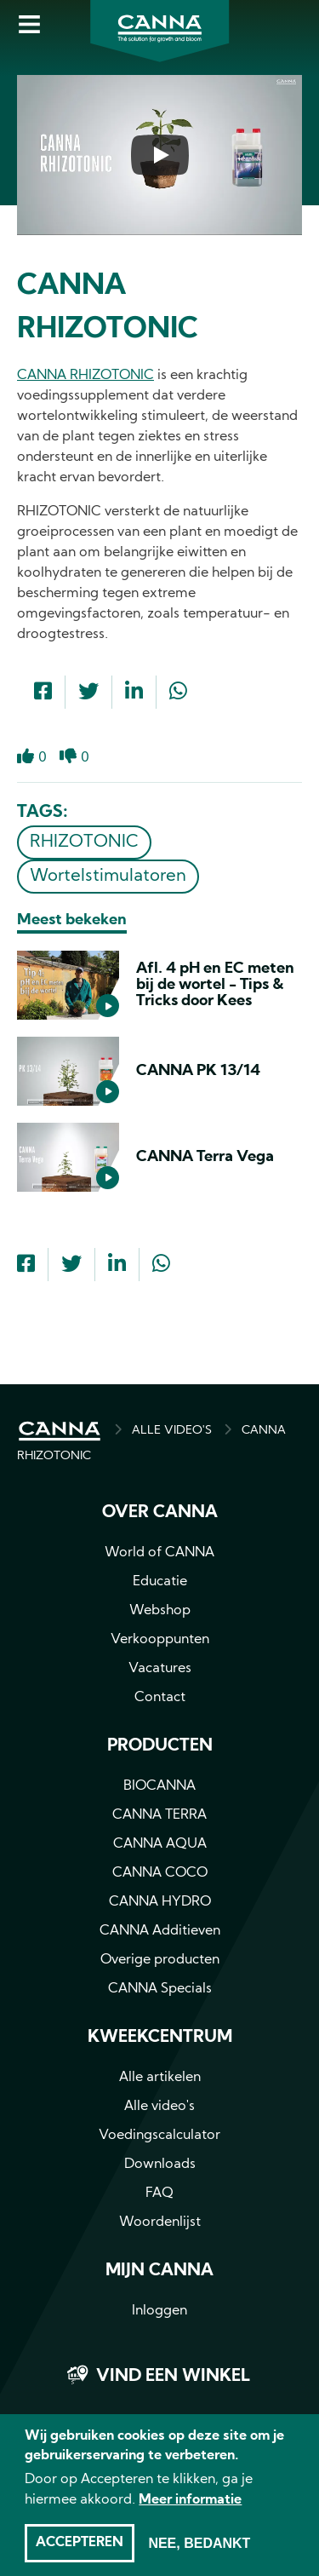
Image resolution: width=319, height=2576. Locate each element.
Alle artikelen (160, 2077)
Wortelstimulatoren (108, 876)
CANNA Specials (160, 1989)
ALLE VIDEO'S (172, 1430)
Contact (159, 1698)
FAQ (159, 2193)
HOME (59, 1431)
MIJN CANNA (159, 2271)
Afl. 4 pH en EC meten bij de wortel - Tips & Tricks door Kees (215, 985)
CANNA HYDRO (160, 1902)
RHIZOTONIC (84, 842)
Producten (160, 1746)
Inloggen (159, 2311)
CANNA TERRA (159, 1815)
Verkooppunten (160, 1640)
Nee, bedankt (199, 2557)
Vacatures (159, 1669)
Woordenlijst (160, 2222)
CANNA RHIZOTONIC (85, 375)
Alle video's (159, 2106)
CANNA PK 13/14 (198, 1071)
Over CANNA (160, 1512)
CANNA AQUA (160, 1844)
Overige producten (159, 1960)
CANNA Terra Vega (205, 1157)
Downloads (160, 2164)
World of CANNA (159, 1553)
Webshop (160, 1611)
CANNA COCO (160, 1873)
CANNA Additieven (160, 1931)
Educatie (160, 1582)
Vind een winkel (173, 2376)
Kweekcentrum (160, 2037)
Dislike (68, 756)
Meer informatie (190, 2514)
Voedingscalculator (159, 2135)
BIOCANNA (159, 1786)
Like (25, 756)
